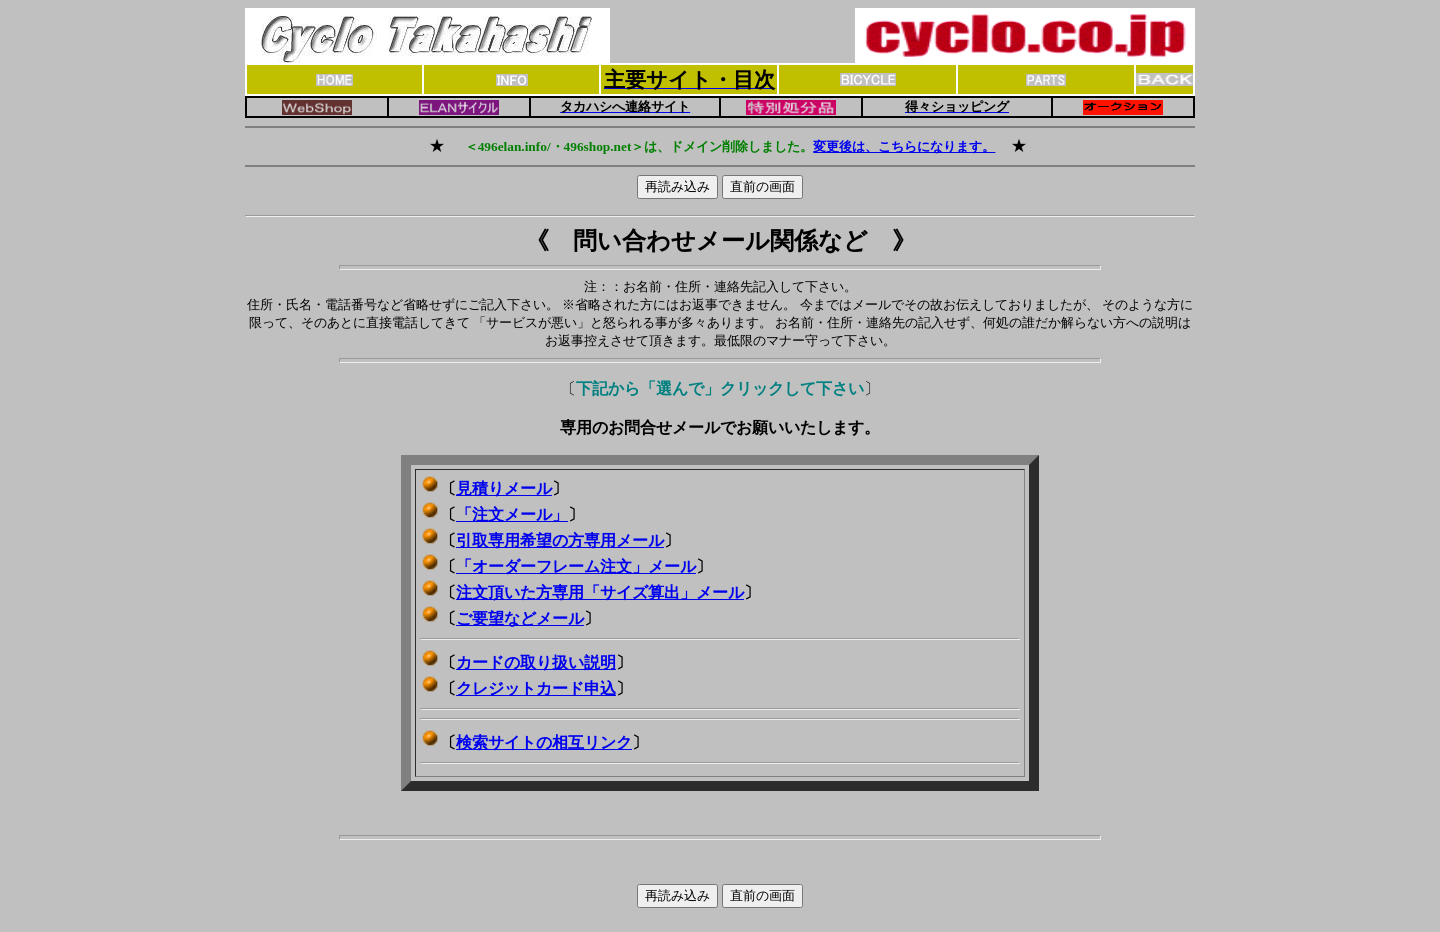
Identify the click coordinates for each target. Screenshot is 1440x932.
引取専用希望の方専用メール (560, 540)
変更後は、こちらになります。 (904, 146)
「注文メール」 (512, 514)
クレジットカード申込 (536, 688)
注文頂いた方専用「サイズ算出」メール (600, 592)
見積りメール (504, 488)
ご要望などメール (520, 618)
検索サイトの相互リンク (544, 742)
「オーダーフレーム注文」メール (576, 566)
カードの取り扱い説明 (536, 662)
